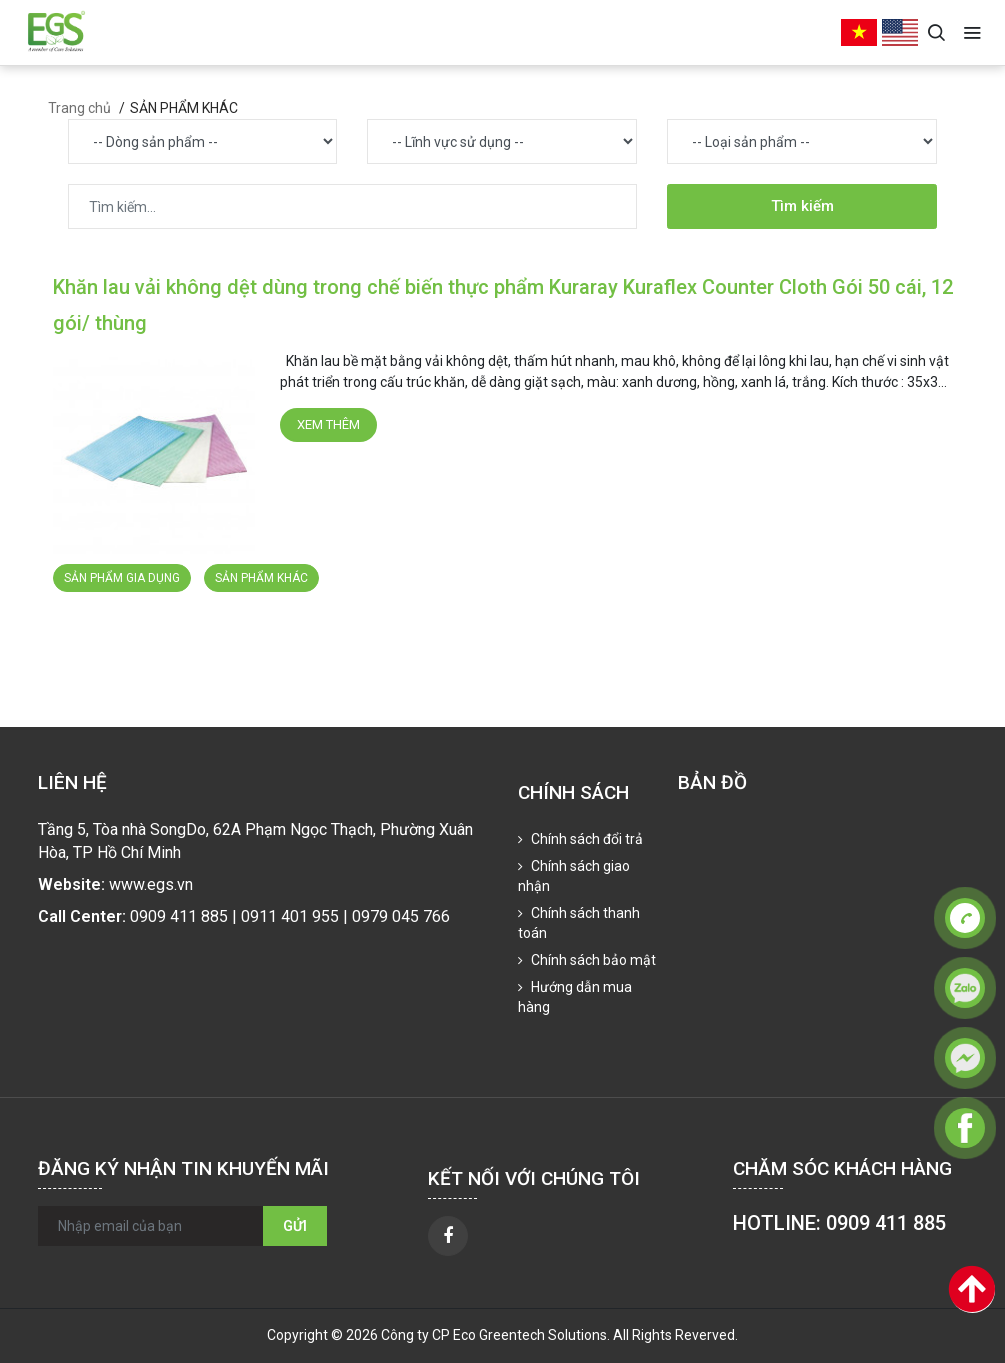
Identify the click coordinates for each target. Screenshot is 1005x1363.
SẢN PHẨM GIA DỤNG (122, 578)
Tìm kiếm (802, 206)
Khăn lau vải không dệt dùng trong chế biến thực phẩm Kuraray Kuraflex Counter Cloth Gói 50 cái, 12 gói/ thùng (503, 305)
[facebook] (448, 1236)
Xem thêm (328, 424)
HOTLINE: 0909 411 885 (839, 1223)
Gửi (295, 1226)
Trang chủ (79, 108)
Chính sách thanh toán (579, 923)
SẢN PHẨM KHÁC (261, 578)
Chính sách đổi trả (585, 839)
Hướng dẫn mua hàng (575, 997)
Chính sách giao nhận (574, 876)
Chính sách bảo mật (592, 960)
